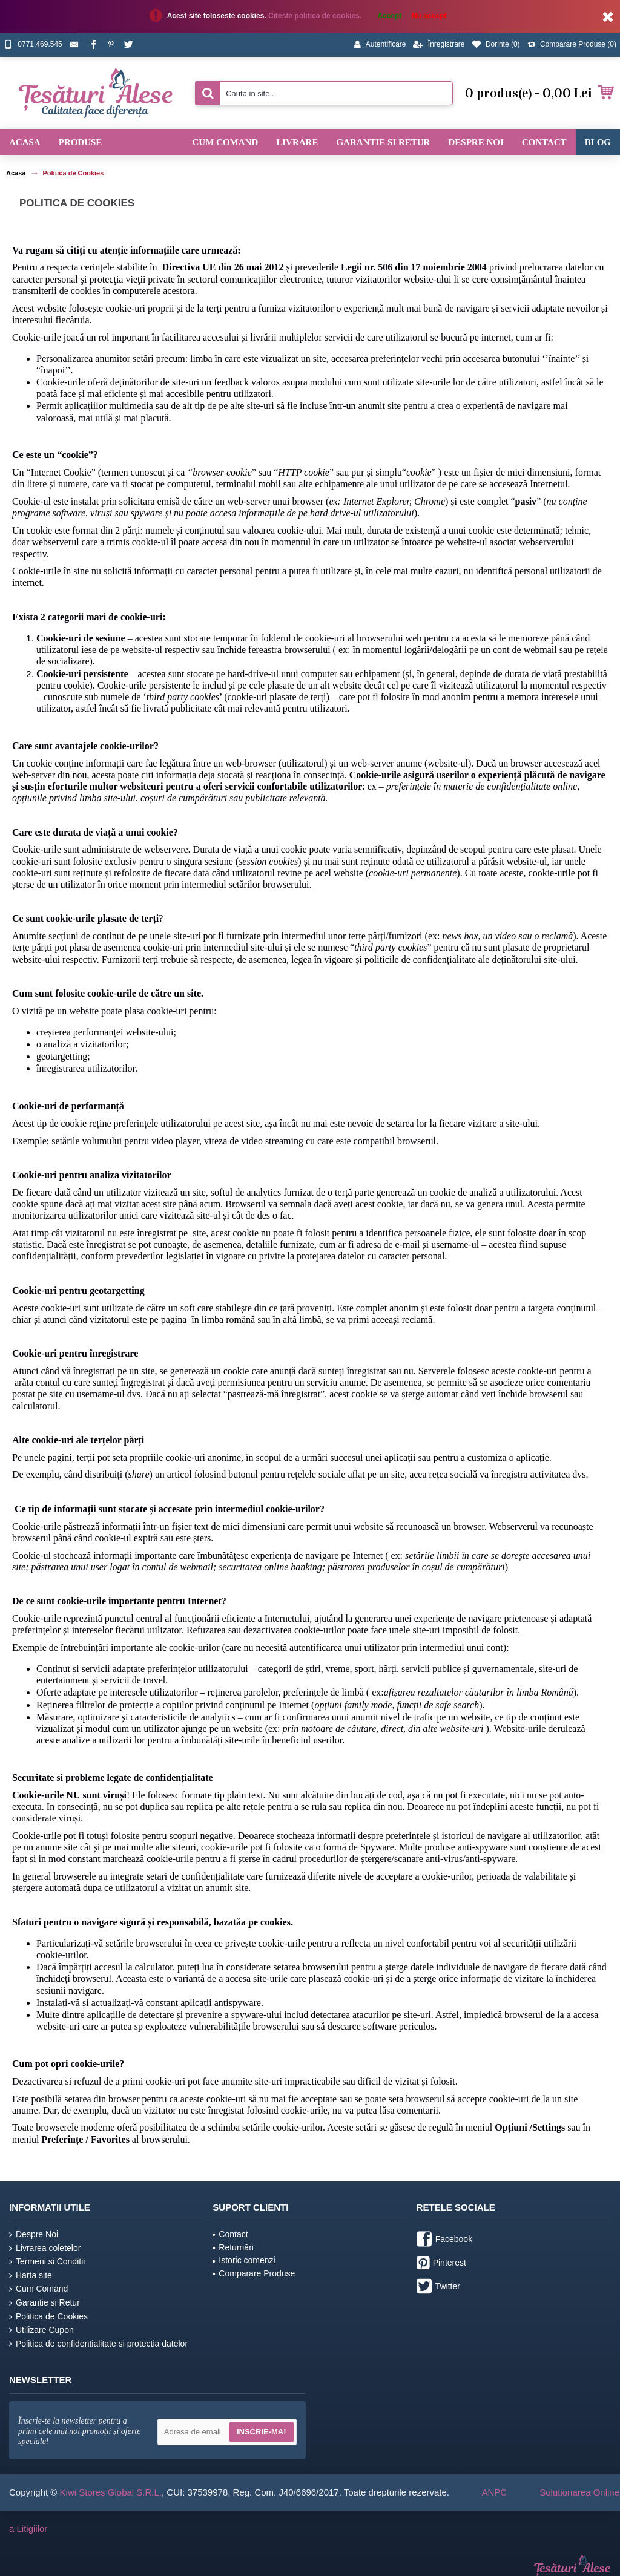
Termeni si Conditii (47, 2261)
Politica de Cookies (73, 173)
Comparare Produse (254, 2273)
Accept (389, 15)
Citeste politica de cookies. (315, 15)
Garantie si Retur (44, 2303)
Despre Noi (33, 2234)
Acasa (15, 173)
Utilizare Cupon (41, 2330)
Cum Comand (38, 2289)
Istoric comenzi (244, 2260)
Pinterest (441, 2263)
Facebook (444, 2240)
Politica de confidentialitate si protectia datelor (98, 2344)
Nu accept (429, 15)
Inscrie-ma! (261, 2431)
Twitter (438, 2287)
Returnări (233, 2247)
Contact (230, 2234)
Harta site (30, 2275)
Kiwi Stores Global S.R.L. (111, 2492)
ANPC (494, 2492)
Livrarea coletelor (45, 2248)
